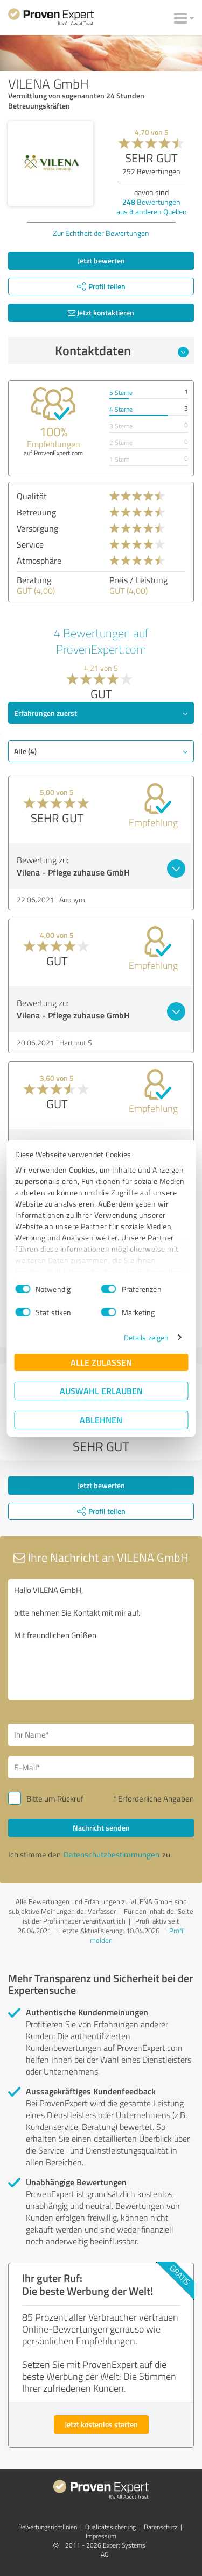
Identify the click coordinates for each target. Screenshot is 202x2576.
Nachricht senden (101, 1827)
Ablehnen (101, 1419)
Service (30, 544)
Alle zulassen (101, 1362)
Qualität (32, 496)
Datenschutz (160, 2526)
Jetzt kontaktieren (101, 312)
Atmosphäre (39, 560)
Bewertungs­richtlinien (47, 2526)
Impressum (101, 2536)
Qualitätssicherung (110, 2526)
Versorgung (37, 528)
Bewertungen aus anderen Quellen (151, 207)
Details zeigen (146, 1337)
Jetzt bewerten (101, 260)
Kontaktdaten (122, 350)
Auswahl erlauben (101, 1390)
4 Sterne (121, 409)
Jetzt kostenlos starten (101, 2424)
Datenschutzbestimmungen (111, 1854)
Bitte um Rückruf (54, 1798)
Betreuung (36, 512)
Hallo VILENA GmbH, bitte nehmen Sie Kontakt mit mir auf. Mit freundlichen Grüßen (101, 1639)
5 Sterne (121, 392)
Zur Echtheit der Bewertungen (101, 233)
